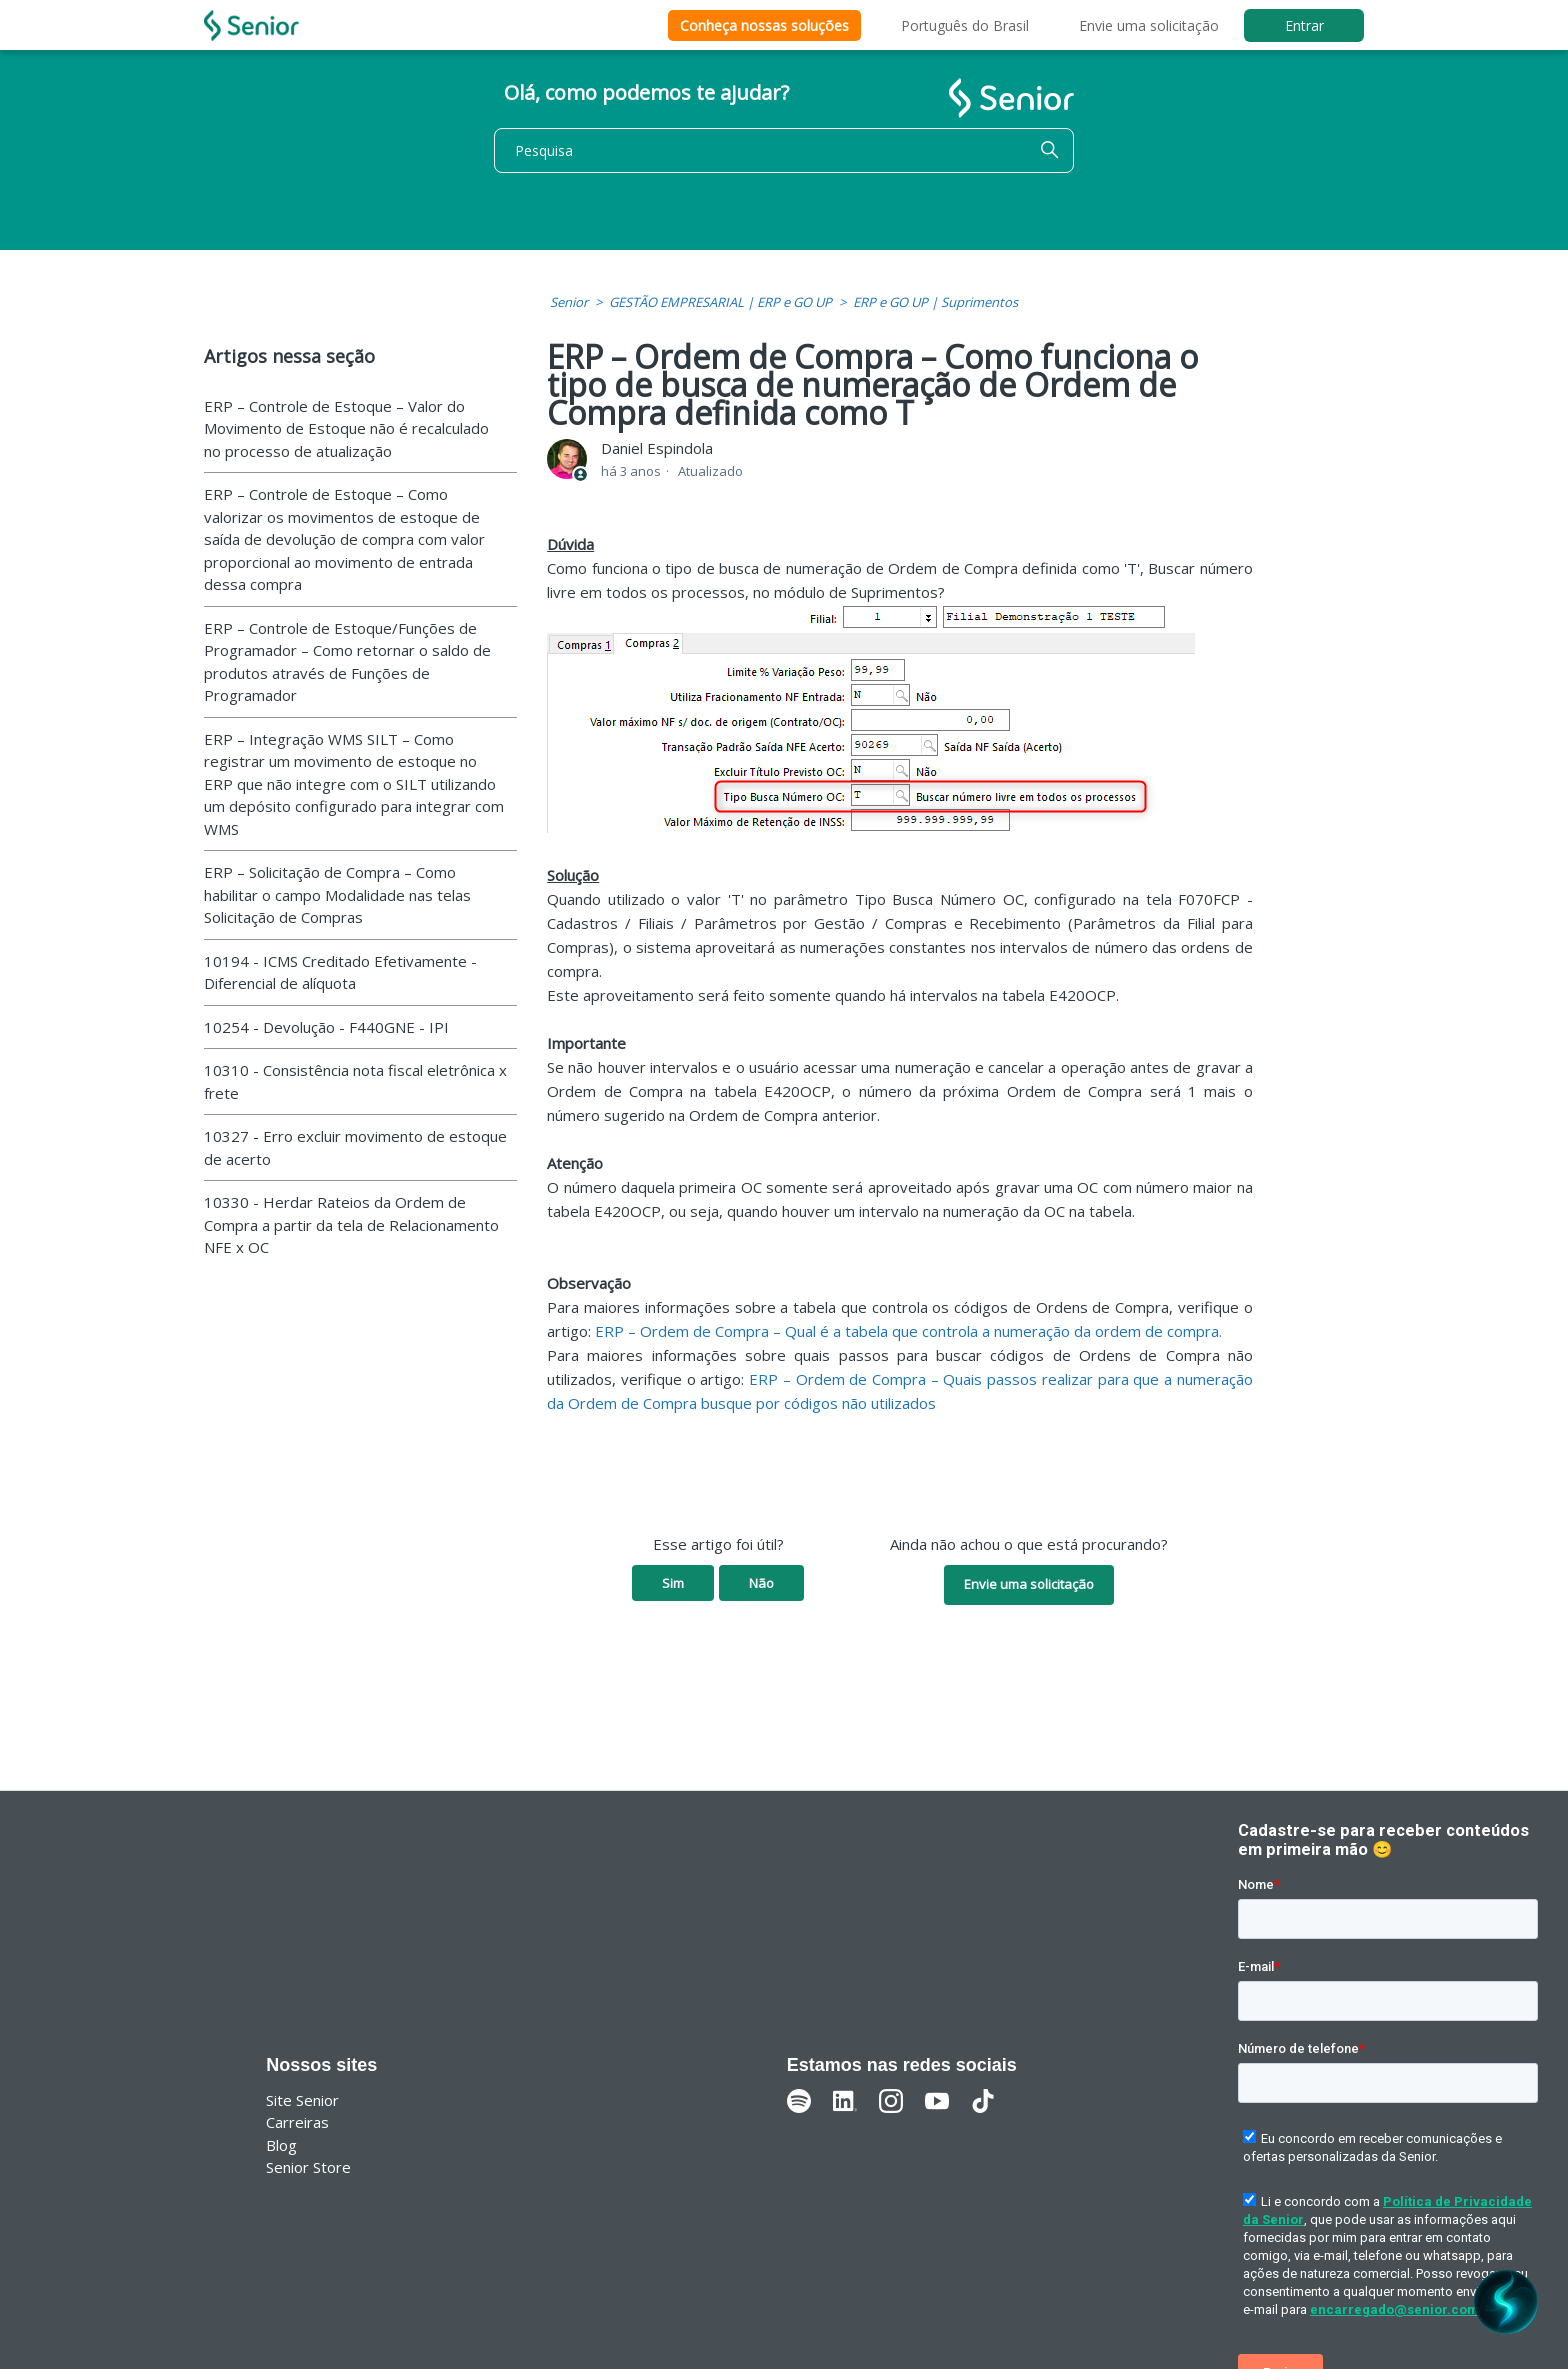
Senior (569, 302)
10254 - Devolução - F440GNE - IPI (326, 1027)
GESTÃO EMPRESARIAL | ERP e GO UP (720, 302)
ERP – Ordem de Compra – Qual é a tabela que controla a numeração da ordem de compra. (908, 1331)
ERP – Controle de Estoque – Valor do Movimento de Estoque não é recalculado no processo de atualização (346, 428)
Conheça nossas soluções (764, 25)
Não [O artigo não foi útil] (761, 1583)
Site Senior (302, 2100)
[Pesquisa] (784, 150)
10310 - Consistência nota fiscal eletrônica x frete (355, 1081)
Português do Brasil (965, 25)
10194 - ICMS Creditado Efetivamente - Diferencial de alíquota (340, 972)
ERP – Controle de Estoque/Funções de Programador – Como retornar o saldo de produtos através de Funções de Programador (347, 662)
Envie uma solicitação (1149, 25)
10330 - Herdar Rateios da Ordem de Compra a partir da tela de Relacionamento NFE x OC (351, 1224)
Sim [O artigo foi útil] (673, 1583)
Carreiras (297, 2122)
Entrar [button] (1304, 25)
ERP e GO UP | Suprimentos (935, 302)
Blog (281, 2145)
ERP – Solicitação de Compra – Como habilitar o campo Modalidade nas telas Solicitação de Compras (337, 894)
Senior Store (308, 2167)
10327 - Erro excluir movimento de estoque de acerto (355, 1147)
